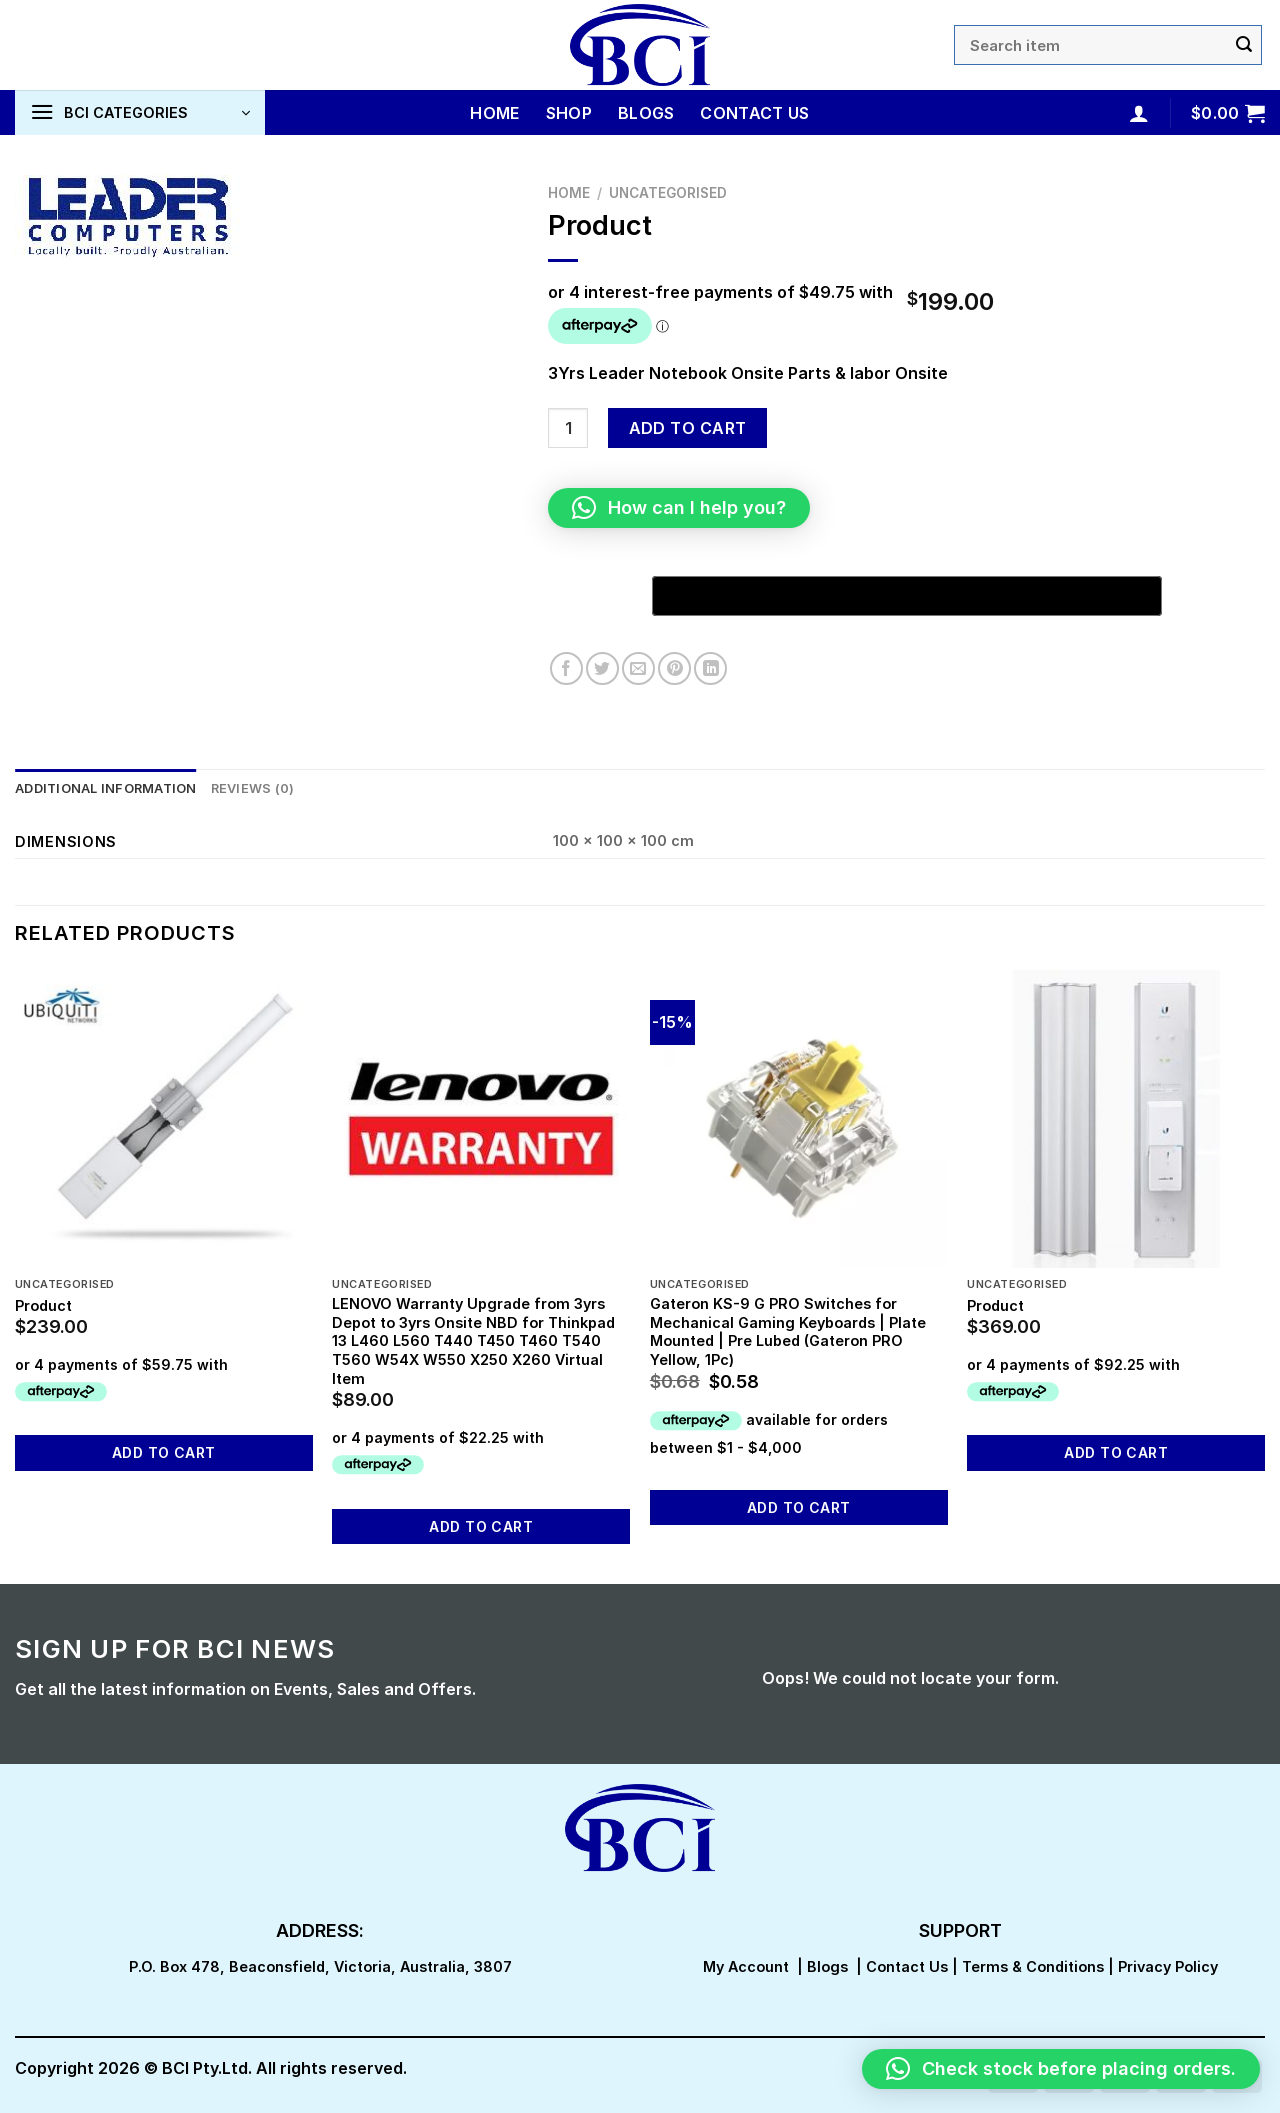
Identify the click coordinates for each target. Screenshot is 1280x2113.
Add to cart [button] (164, 1452)
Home (494, 113)
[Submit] (1244, 45)
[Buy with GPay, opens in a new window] (907, 596)
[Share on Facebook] (566, 668)
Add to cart (688, 428)
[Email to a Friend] (638, 668)
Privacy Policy (1168, 1966)
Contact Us (754, 113)
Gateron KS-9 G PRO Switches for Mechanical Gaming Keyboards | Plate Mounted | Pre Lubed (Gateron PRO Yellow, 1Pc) (788, 1331)
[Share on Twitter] (602, 668)
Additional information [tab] (106, 788)
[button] (679, 508)
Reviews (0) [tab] (253, 788)
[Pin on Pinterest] (674, 668)
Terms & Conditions (1033, 1966)
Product (43, 1305)
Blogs (646, 113)
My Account (746, 1966)
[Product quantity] (568, 428)
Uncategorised (668, 193)
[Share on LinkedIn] (710, 668)
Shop (569, 113)
